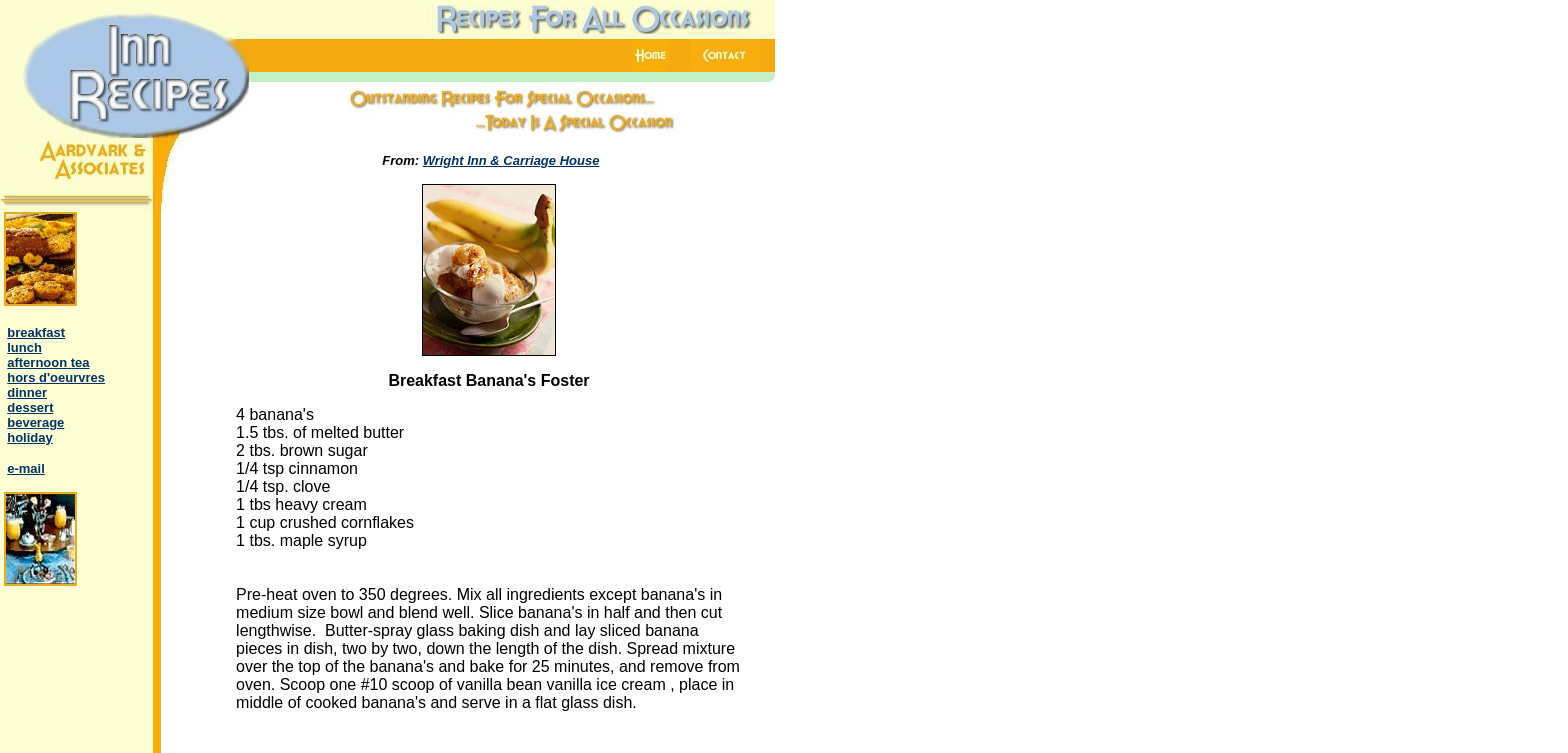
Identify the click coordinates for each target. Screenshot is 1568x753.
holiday (30, 437)
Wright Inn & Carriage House (511, 160)
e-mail (26, 468)
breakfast (36, 332)
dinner (27, 392)
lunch (24, 347)
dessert (30, 407)
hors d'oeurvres (56, 377)
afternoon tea (48, 362)
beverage (35, 422)
